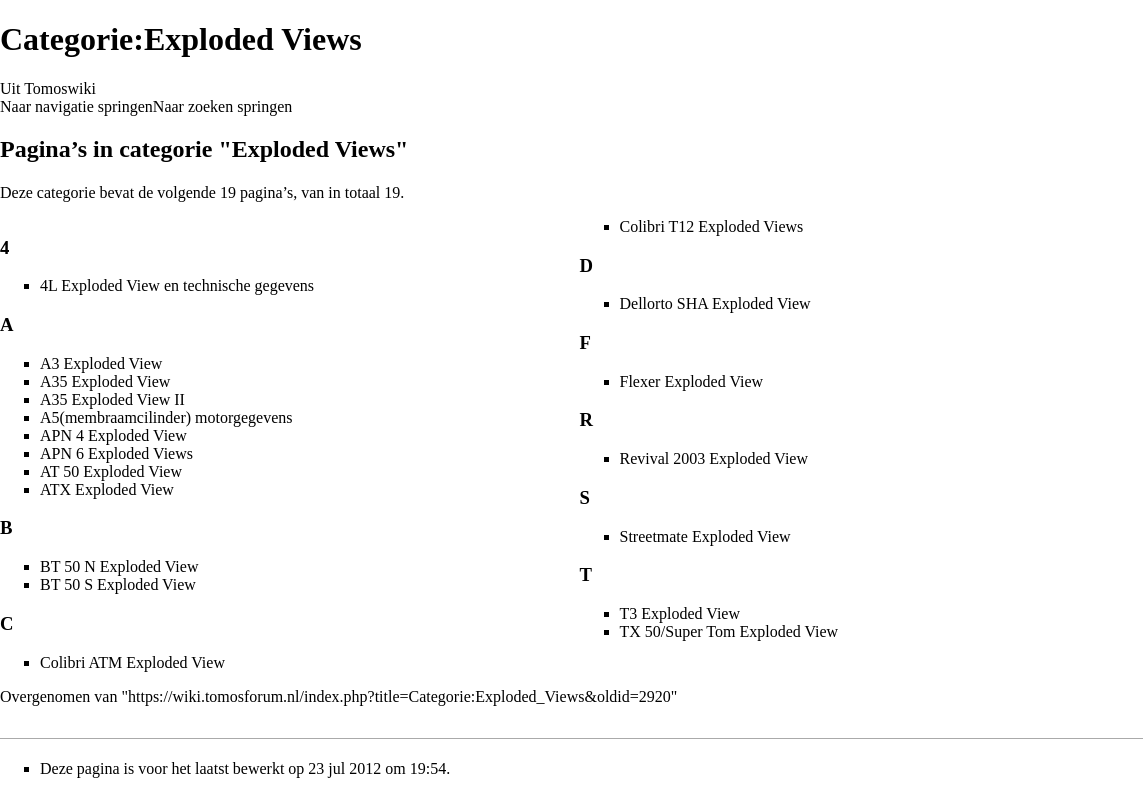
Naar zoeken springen (223, 106)
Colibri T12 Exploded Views (712, 226)
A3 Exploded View (101, 363)
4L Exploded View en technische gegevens (177, 285)
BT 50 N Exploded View (119, 566)
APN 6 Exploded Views (116, 453)
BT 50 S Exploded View (118, 584)
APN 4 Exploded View (113, 435)
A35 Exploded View (105, 381)
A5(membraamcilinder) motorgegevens (166, 417)
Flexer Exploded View (692, 381)
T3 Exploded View (680, 613)
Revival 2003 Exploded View (714, 458)
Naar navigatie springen (76, 106)
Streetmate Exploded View (705, 536)
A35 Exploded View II (112, 399)
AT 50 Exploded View (111, 471)
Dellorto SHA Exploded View (715, 303)
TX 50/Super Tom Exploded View (729, 631)
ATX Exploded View (107, 489)
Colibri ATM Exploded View (132, 662)
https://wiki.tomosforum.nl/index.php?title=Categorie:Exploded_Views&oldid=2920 (399, 696)
